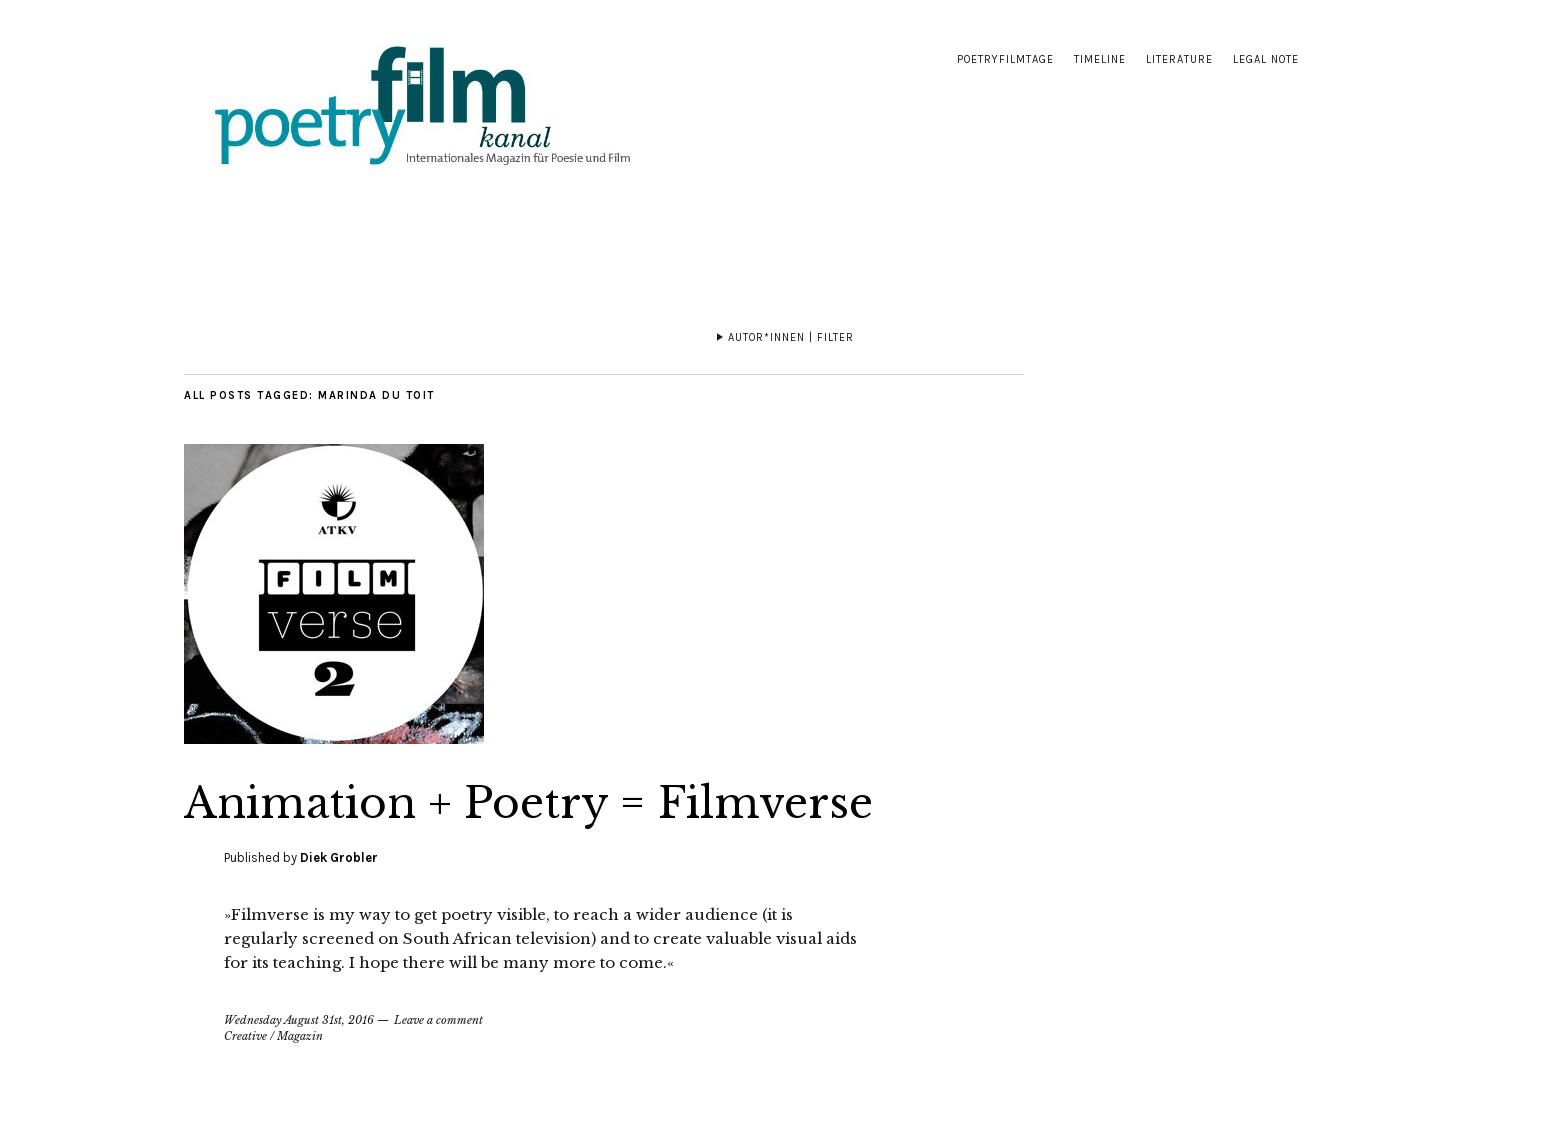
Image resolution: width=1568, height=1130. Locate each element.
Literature (1179, 59)
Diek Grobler (339, 857)
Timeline (1100, 59)
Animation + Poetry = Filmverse (528, 803)
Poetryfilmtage (1005, 59)
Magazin (300, 1036)
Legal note (1266, 59)
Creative (245, 1036)
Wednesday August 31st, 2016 (299, 1020)
